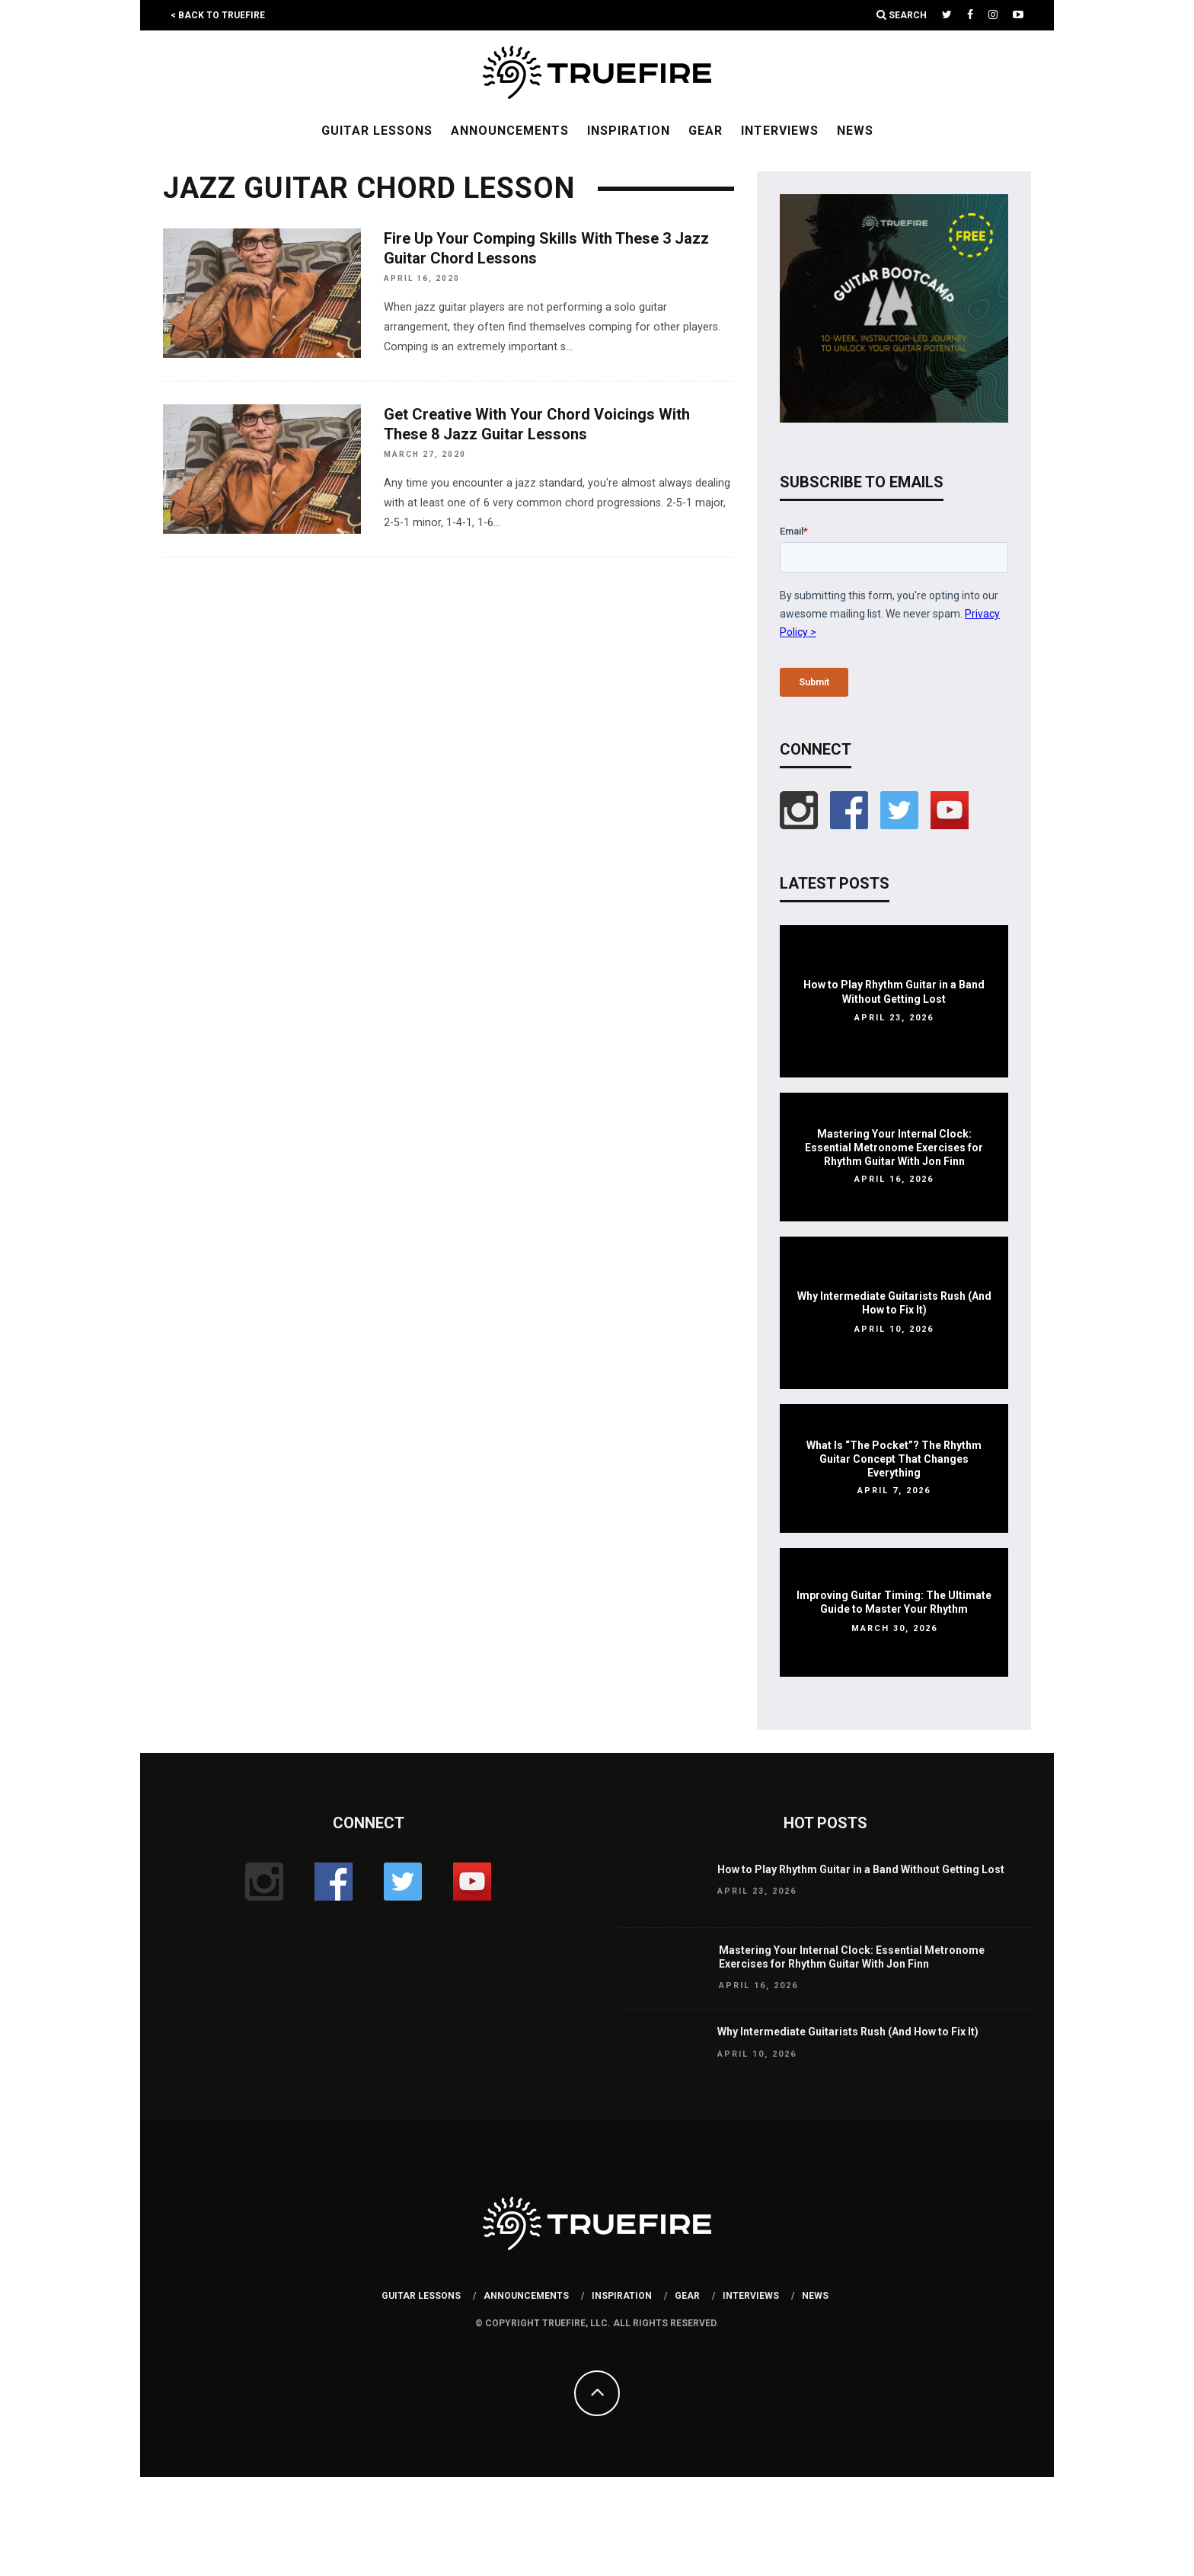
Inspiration (628, 130)
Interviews (780, 130)
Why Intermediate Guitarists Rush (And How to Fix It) (848, 2031)
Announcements (510, 130)
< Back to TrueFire (218, 15)
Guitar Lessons (377, 130)
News (855, 130)
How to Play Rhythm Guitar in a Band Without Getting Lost (860, 1869)
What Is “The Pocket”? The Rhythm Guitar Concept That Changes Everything (894, 1459)
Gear (705, 130)
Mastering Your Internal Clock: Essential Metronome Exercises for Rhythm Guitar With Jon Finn (894, 1147)
